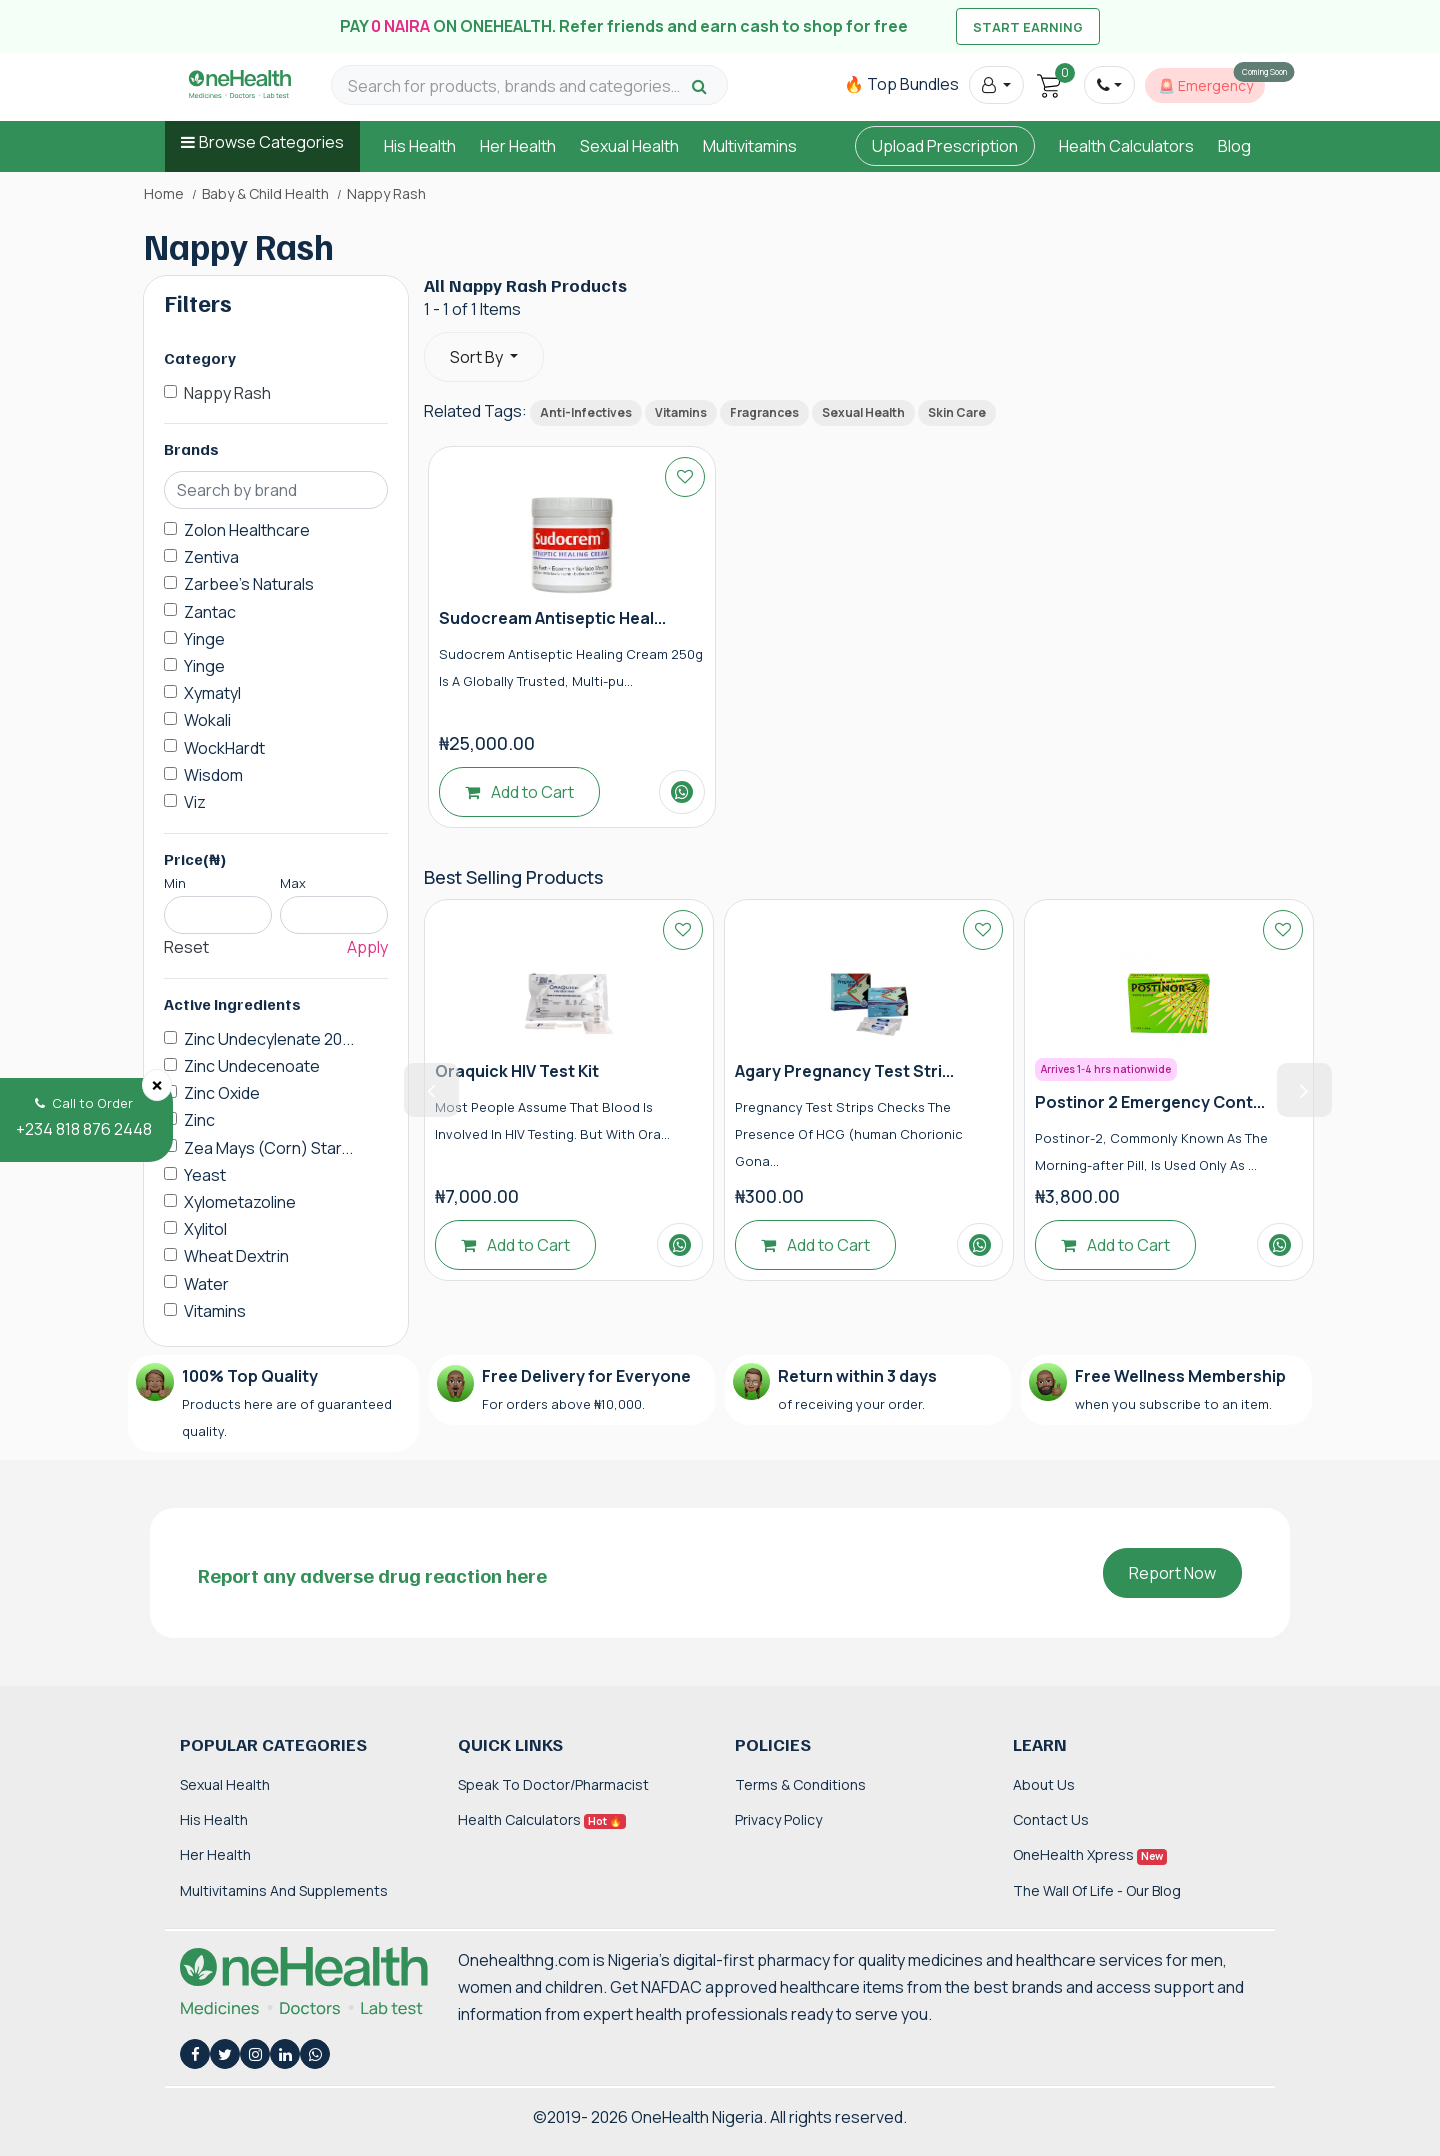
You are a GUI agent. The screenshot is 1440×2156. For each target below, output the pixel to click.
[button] (996, 85)
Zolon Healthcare (247, 530)
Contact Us (1051, 1819)
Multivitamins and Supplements (284, 1890)
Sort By (478, 357)
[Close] (157, 1085)
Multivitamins (750, 146)
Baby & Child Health (265, 194)
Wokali (207, 720)
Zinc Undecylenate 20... (269, 1039)
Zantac (210, 612)
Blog (1234, 146)
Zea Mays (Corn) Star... (268, 1148)
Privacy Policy (778, 1819)
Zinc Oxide (222, 1093)
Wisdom (213, 775)
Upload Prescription (945, 146)
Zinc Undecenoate (252, 1066)
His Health (420, 146)
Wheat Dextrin (236, 1256)
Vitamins (215, 1311)
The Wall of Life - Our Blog (1097, 1890)
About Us (1044, 1784)
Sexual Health (629, 146)
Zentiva (211, 557)
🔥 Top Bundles (901, 84)
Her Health (518, 146)
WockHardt (224, 748)
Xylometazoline (240, 1202)
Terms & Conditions (800, 1784)
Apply (367, 947)
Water (206, 1284)
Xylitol (205, 1229)
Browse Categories (271, 142)
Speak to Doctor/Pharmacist (553, 1784)
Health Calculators (1126, 146)
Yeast (205, 1175)
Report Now (1172, 1573)
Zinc (199, 1120)
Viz (195, 802)
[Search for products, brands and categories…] (517, 86)
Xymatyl (212, 693)
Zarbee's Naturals (249, 584)
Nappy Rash (227, 393)
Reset (186, 947)
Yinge (204, 639)
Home (164, 194)
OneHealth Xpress (1090, 1854)
